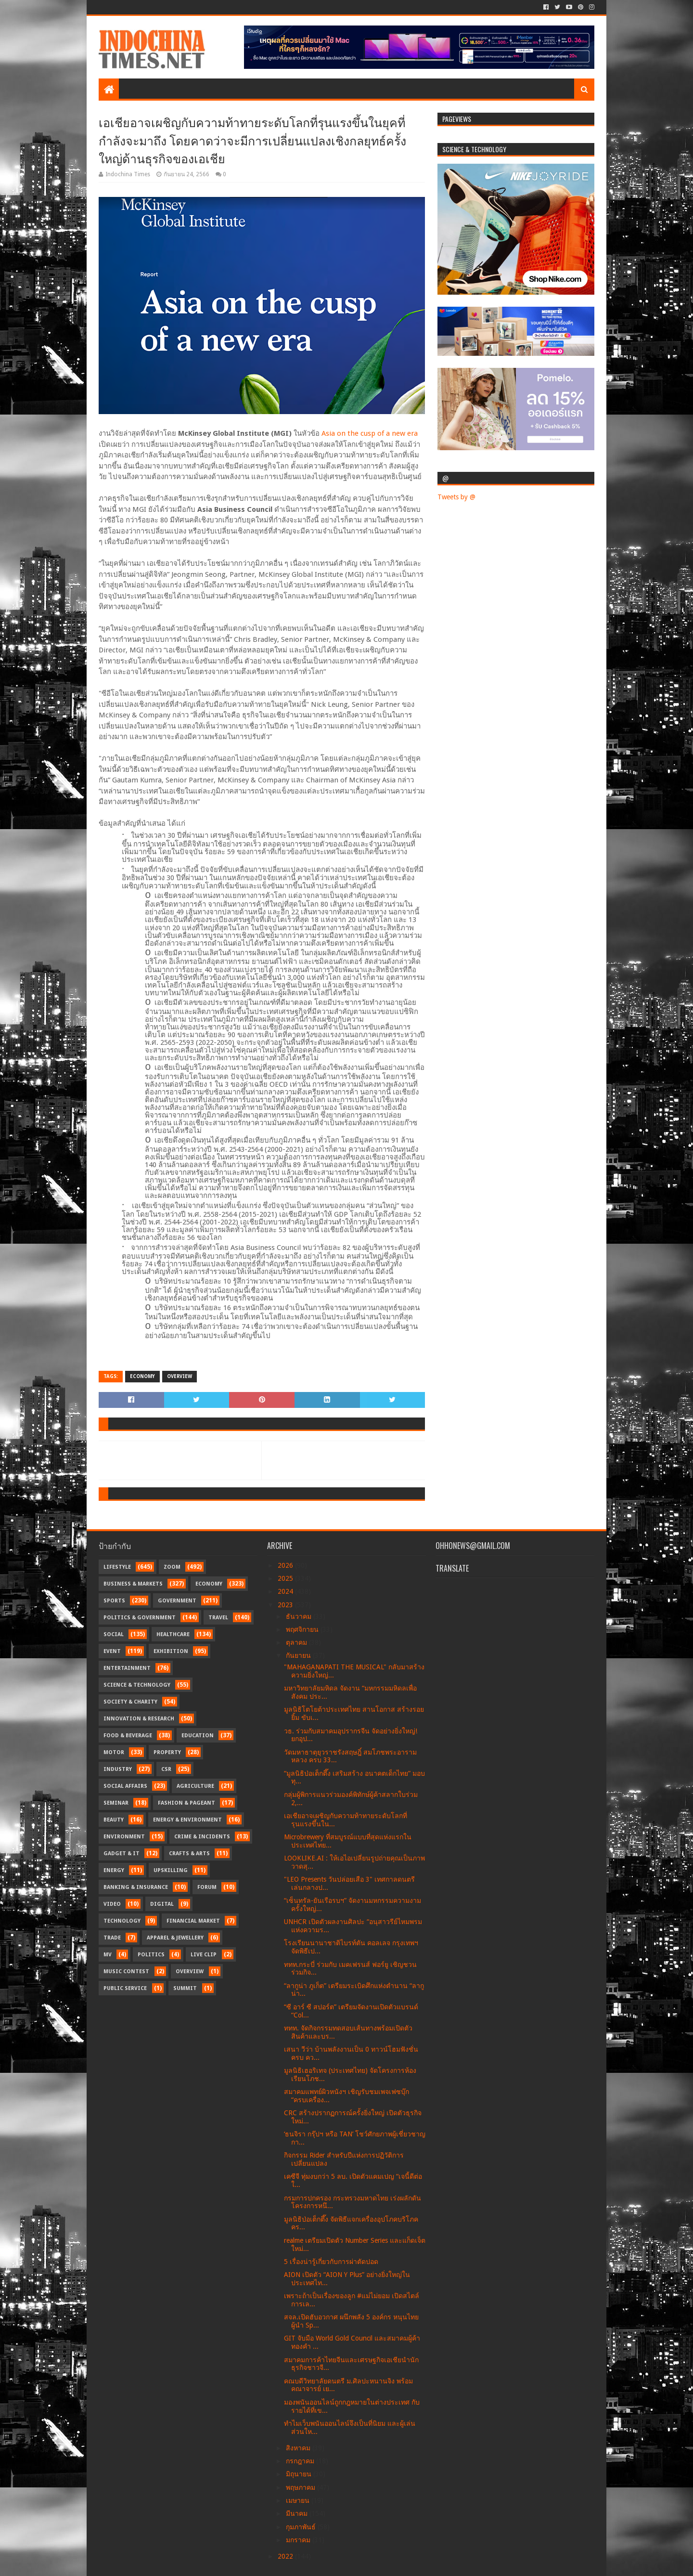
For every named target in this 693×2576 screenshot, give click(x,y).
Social (113, 1634)
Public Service (125, 1988)
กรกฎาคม (301, 2461)
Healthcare (173, 1634)
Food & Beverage (127, 1735)
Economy (142, 1376)
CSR (166, 1769)
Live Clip (204, 1955)
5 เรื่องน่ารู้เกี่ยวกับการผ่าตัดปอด (331, 2261)
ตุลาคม (297, 1642)
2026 (286, 1565)
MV (107, 1955)
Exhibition (171, 1651)
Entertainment (127, 1668)
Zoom (172, 1567)
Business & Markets (133, 1584)
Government (177, 1601)
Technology (122, 1921)
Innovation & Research (138, 1719)
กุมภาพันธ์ (302, 2527)
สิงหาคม (299, 2448)
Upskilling (171, 1870)
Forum (207, 1887)
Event (112, 1651)
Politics (151, 1955)
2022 (286, 2556)
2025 (286, 1578)
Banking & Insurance (135, 1887)
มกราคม (299, 2540)
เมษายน (298, 2500)
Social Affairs (125, 1786)
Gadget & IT (121, 1853)
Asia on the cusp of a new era (369, 433)
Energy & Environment (187, 1820)
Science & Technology (136, 1685)
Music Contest (126, 1971)
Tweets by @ (456, 497)
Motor (113, 1752)
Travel (218, 1617)
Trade (112, 1938)
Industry (117, 1769)
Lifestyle (117, 1567)
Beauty (113, 1820)
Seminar (115, 1803)
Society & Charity (130, 1702)
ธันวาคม (299, 1616)
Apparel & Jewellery (175, 1938)
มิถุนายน (299, 2474)
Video (112, 1904)
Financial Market (193, 1921)
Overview (179, 1376)
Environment (124, 1837)
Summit (185, 1988)
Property (167, 1752)
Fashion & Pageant (186, 1803)
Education (197, 1735)
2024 (286, 1591)
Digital (162, 1904)
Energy (113, 1870)
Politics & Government (139, 1617)
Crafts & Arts (189, 1853)
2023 (286, 1605)
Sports (114, 1601)
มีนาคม (297, 2513)
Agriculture (195, 1786)
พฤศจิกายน (303, 1629)
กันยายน (299, 1655)
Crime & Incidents (202, 1837)
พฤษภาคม (301, 2487)
